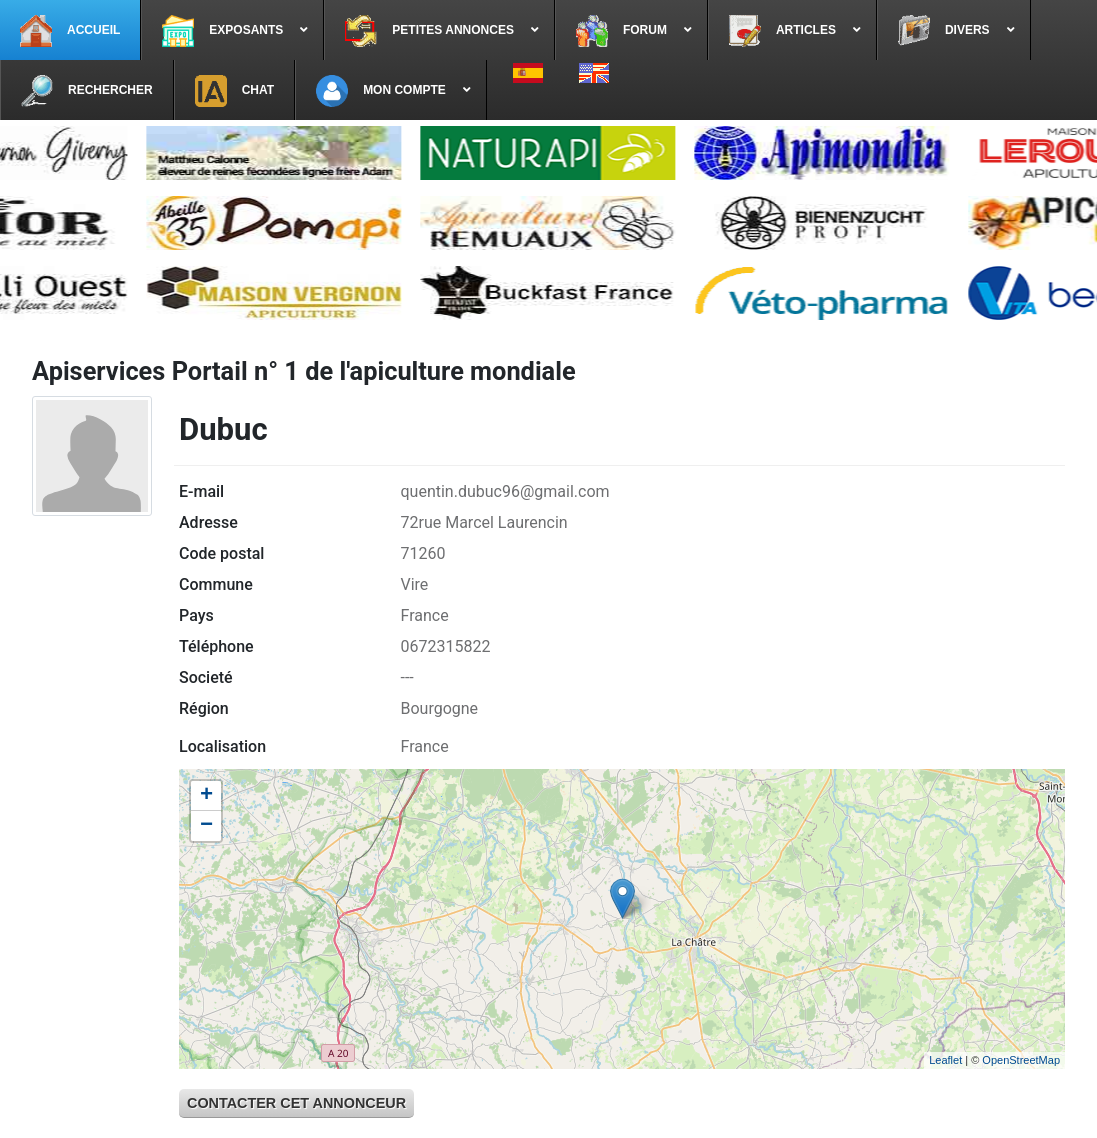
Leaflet (945, 1060)
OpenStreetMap (1021, 1060)
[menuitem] (70, 30)
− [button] (206, 826)
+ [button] (206, 796)
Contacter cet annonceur (296, 1103)
